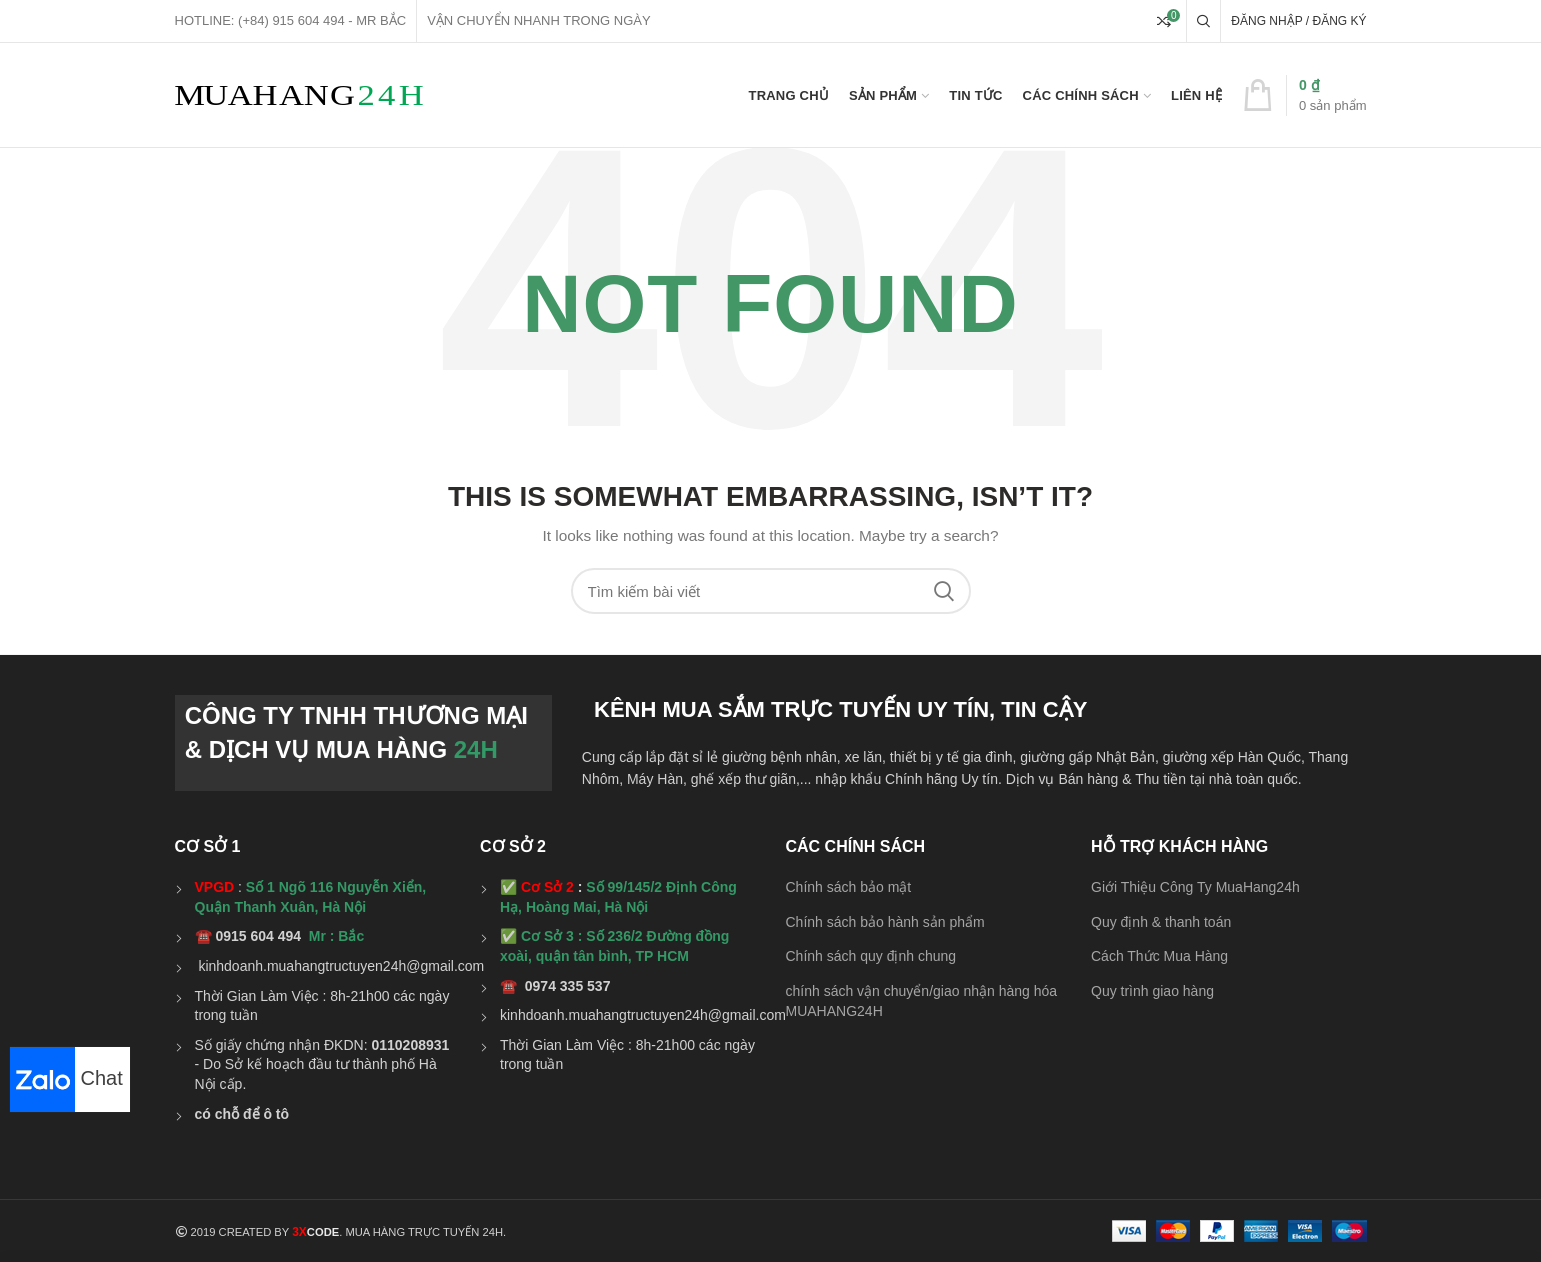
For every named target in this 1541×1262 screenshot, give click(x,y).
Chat (66, 1078)
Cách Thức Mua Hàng (1159, 956)
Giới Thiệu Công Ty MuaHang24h (1195, 887)
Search (944, 591)
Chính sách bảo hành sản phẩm (885, 922)
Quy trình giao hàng (1152, 991)
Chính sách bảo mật (849, 887)
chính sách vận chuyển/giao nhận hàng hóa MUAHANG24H (922, 1001)
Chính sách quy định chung (871, 956)
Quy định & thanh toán (1161, 922)
